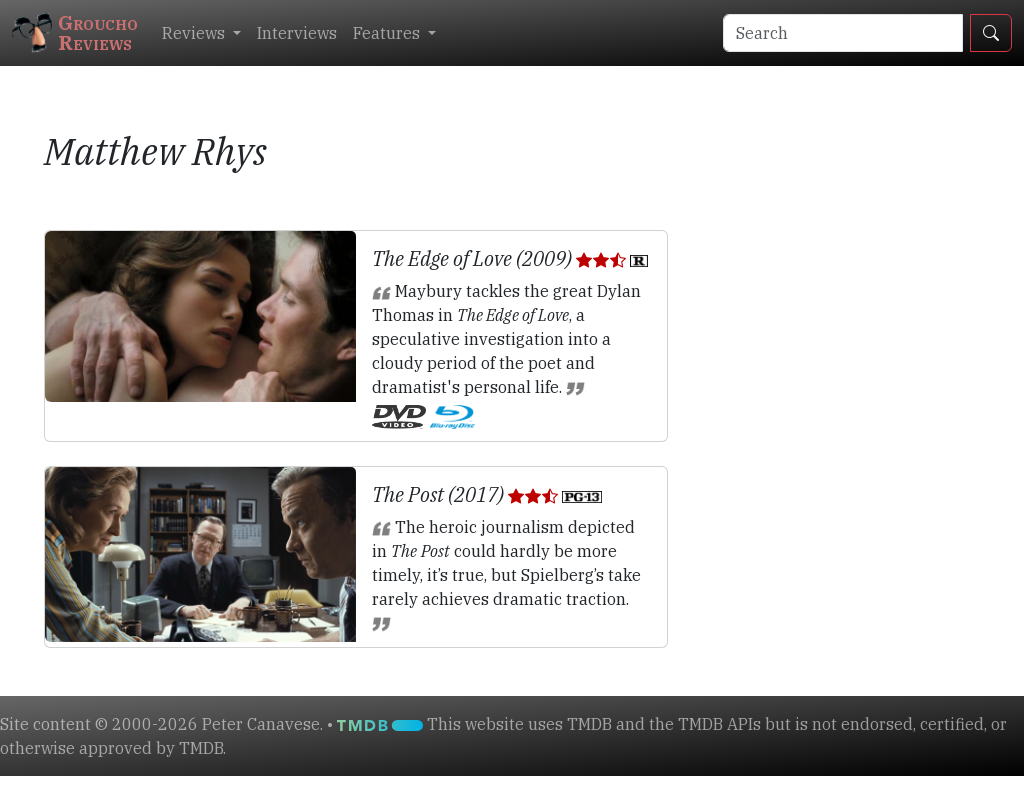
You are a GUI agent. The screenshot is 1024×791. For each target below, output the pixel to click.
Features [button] (388, 33)
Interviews (297, 33)
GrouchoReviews (75, 32)
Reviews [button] (195, 33)
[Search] (843, 33)
